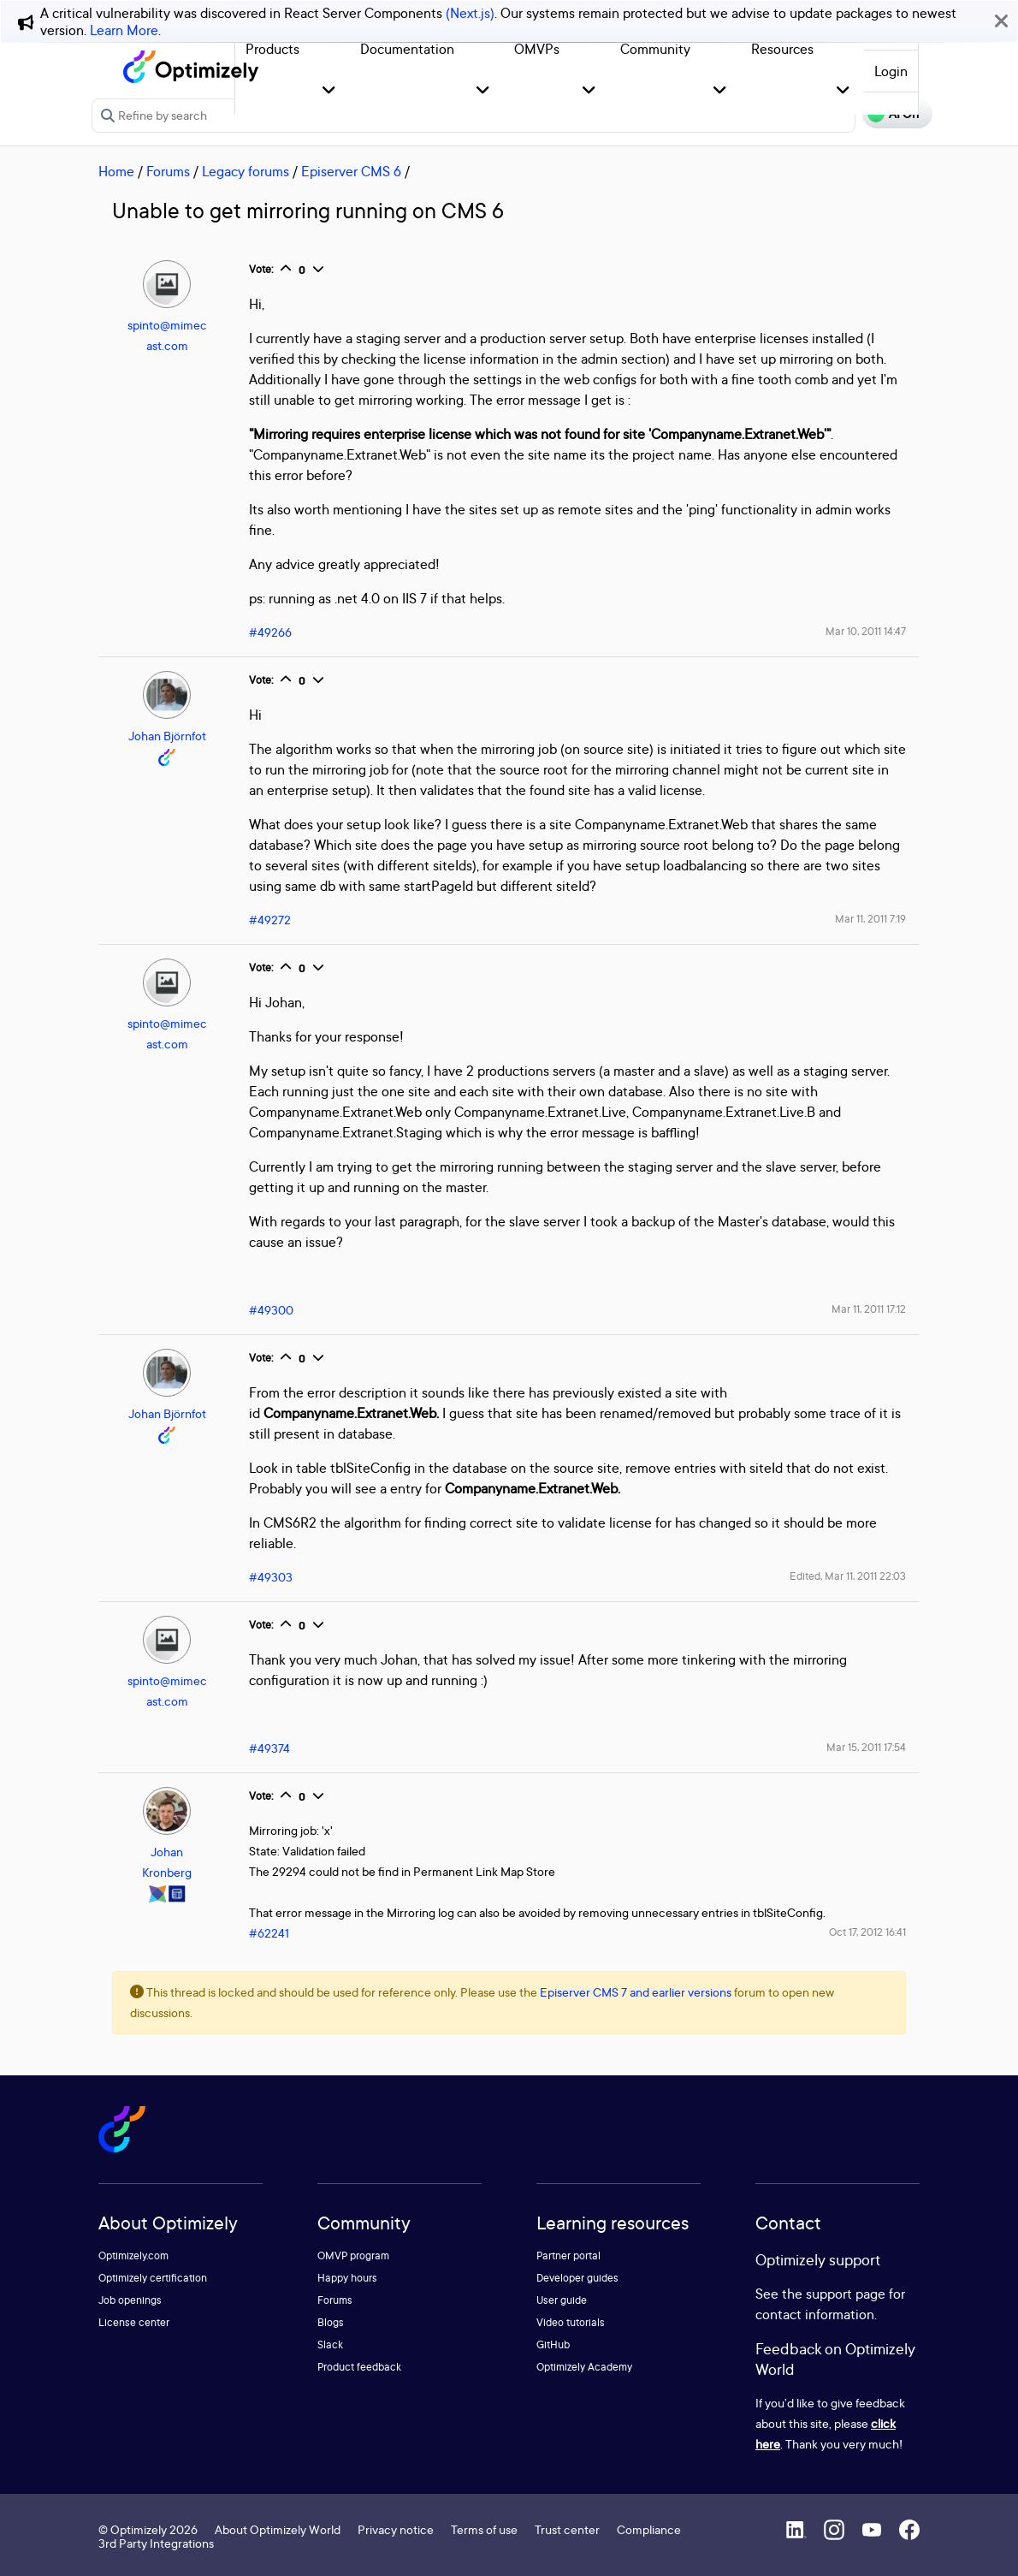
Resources (782, 48)
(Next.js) (470, 12)
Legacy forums (245, 171)
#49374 (269, 1748)
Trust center (567, 2529)
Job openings (130, 2300)
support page (845, 2293)
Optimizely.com (133, 2255)
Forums (168, 171)
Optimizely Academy (584, 2366)
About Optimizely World (277, 2529)
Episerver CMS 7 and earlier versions (635, 1992)
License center (133, 2322)
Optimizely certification (152, 2277)
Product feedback (359, 2366)
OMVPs (536, 48)
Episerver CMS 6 (351, 171)
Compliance (649, 2529)
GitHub (553, 2344)
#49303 (271, 1577)
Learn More (124, 30)
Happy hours (347, 2277)
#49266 (270, 632)
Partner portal (568, 2255)
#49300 (271, 1310)
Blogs (330, 2322)
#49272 (270, 919)
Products (272, 48)
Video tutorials (570, 2322)
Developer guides (577, 2277)
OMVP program (353, 2255)
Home (116, 171)
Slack (330, 2344)
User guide (561, 2300)
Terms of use (484, 2529)
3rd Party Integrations (156, 2543)
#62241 (269, 1933)
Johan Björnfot (167, 735)
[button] (329, 91)
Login (891, 71)
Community (655, 48)
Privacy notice (396, 2529)
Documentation (407, 48)
